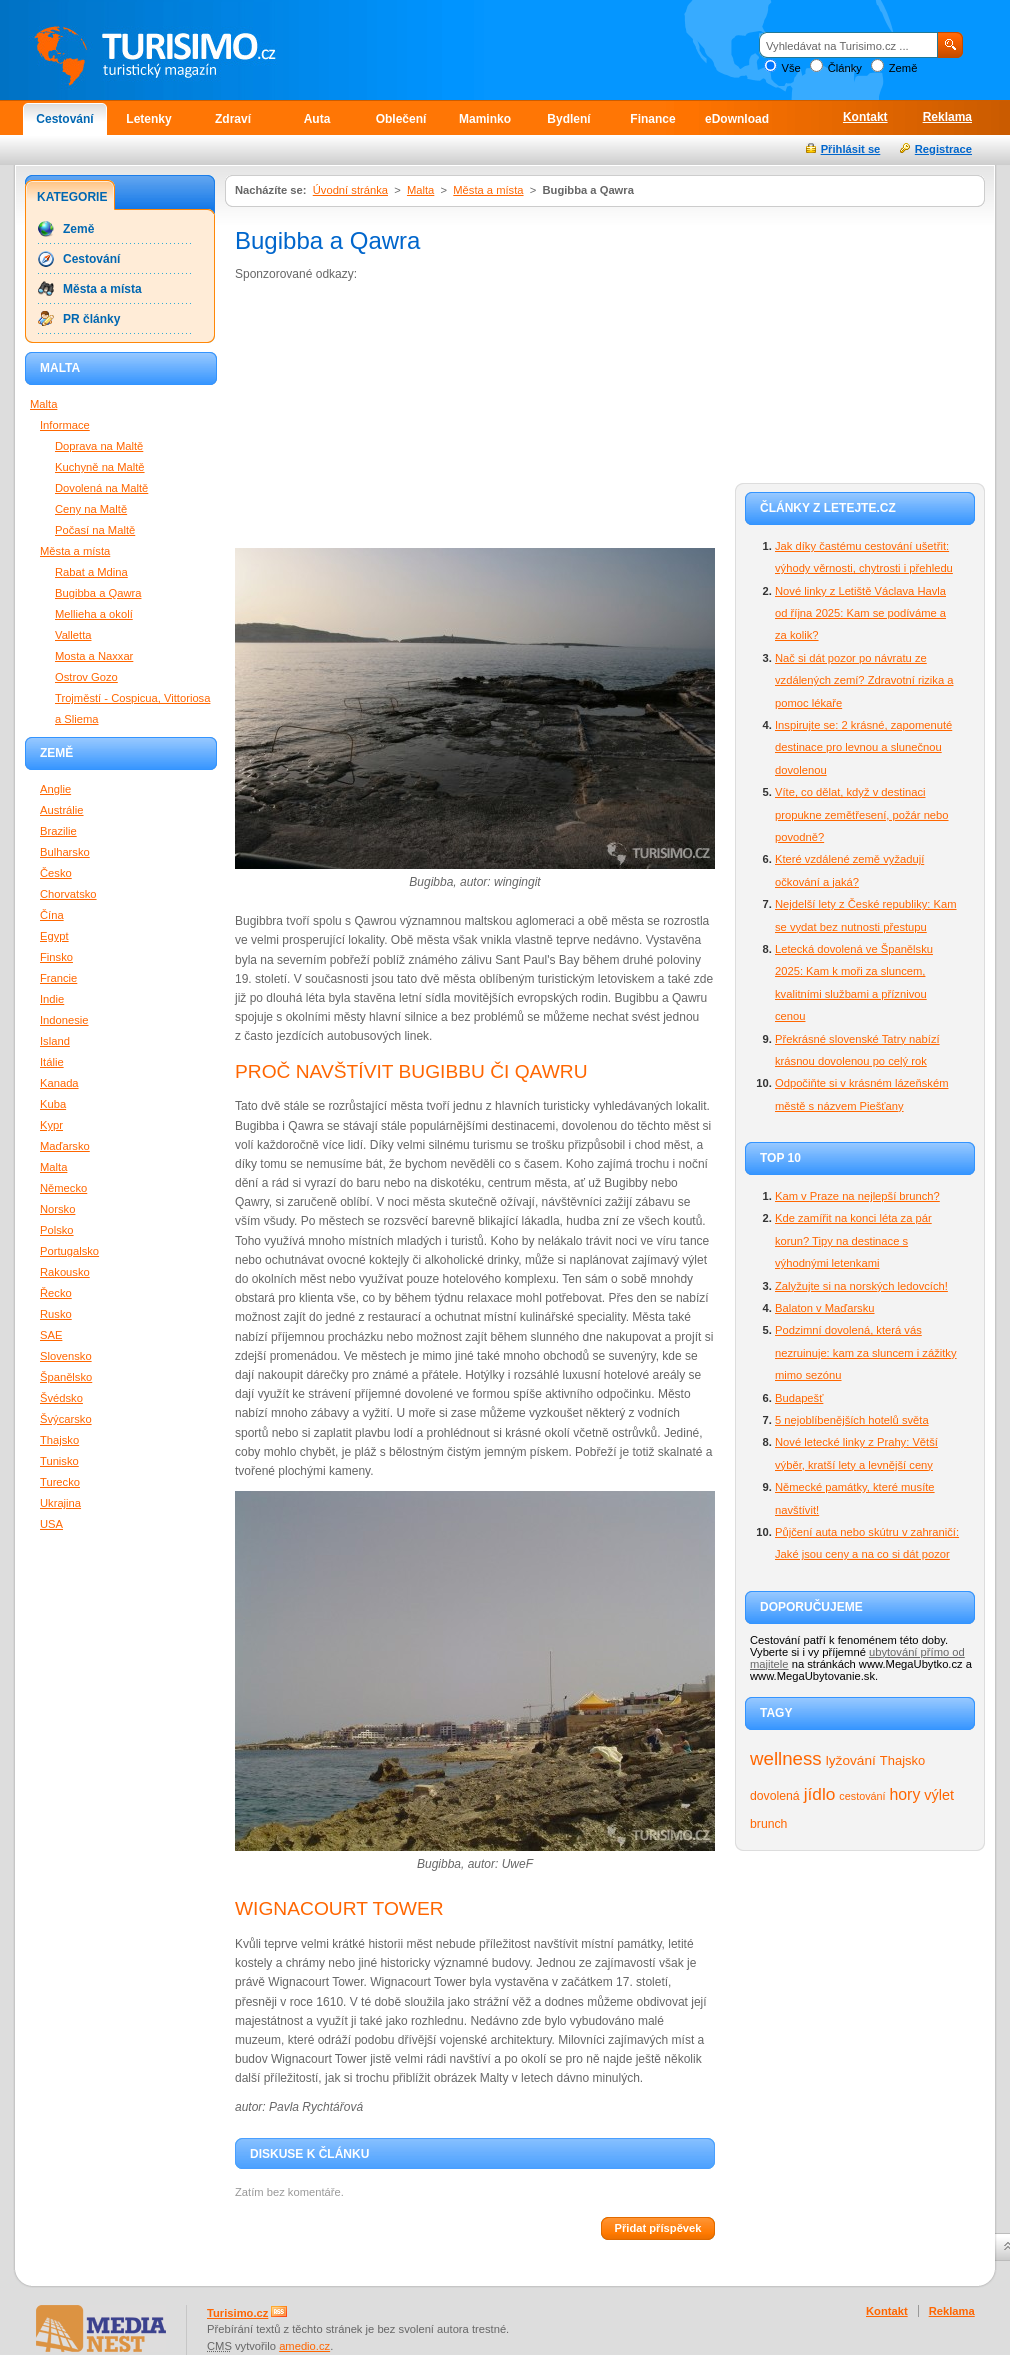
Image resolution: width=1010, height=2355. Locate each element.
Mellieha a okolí (94, 614)
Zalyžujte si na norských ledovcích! (861, 1286)
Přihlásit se (851, 149)
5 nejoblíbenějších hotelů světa (852, 1420)
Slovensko (66, 1356)
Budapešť (799, 1398)
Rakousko (65, 1272)
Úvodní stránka (350, 190)
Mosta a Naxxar (94, 656)
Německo (63, 1188)
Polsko (57, 1230)
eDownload (737, 119)
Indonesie (64, 1020)
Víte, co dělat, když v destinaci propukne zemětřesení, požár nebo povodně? (862, 814)
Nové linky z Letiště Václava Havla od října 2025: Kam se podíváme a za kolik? (860, 613)
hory (905, 1794)
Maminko (485, 119)
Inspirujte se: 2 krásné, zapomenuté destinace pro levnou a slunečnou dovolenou (863, 747)
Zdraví (233, 119)
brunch (768, 1824)
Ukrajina (60, 1503)
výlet (939, 1795)
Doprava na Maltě (99, 446)
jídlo (820, 1794)
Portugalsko (69, 1251)
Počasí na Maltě (95, 530)
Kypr (51, 1125)
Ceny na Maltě (91, 509)
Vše (790, 68)
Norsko (57, 1209)
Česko (56, 873)
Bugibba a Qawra (98, 593)
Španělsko (66, 1377)
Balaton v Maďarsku (825, 1308)
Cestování (64, 119)
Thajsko (902, 1760)
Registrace (943, 149)
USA (51, 1524)
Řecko (56, 1293)
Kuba (53, 1104)
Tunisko (59, 1461)
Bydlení (568, 119)
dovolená (775, 1796)
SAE (51, 1335)
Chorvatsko (68, 894)
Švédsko (61, 1398)
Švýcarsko (66, 1419)
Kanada (59, 1083)
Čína (52, 915)
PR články (91, 319)
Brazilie (58, 831)
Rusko (56, 1314)
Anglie (55, 789)
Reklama (947, 117)
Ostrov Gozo (86, 677)
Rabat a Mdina (91, 572)
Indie (52, 999)
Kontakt (865, 117)
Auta (317, 119)
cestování (862, 1796)
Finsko (56, 957)
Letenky (148, 119)
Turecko (60, 1482)
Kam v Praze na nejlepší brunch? (857, 1196)
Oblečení (401, 119)
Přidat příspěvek (657, 2228)
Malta (420, 190)
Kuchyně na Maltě (100, 467)
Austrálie (62, 810)
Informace (65, 425)
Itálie (52, 1062)
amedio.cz (304, 2346)
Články (845, 68)
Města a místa (488, 190)
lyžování (851, 1760)
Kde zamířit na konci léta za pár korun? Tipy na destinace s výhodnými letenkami (853, 1240)
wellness (786, 1758)
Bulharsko (65, 852)
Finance (652, 119)
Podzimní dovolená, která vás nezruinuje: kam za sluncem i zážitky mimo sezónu (866, 1352)
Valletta (73, 635)
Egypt (54, 936)
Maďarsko (65, 1146)
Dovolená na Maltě (101, 488)
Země (903, 68)
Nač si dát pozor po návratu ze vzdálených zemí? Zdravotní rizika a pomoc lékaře (864, 680)
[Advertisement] (361, 419)
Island (55, 1041)
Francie (58, 978)
